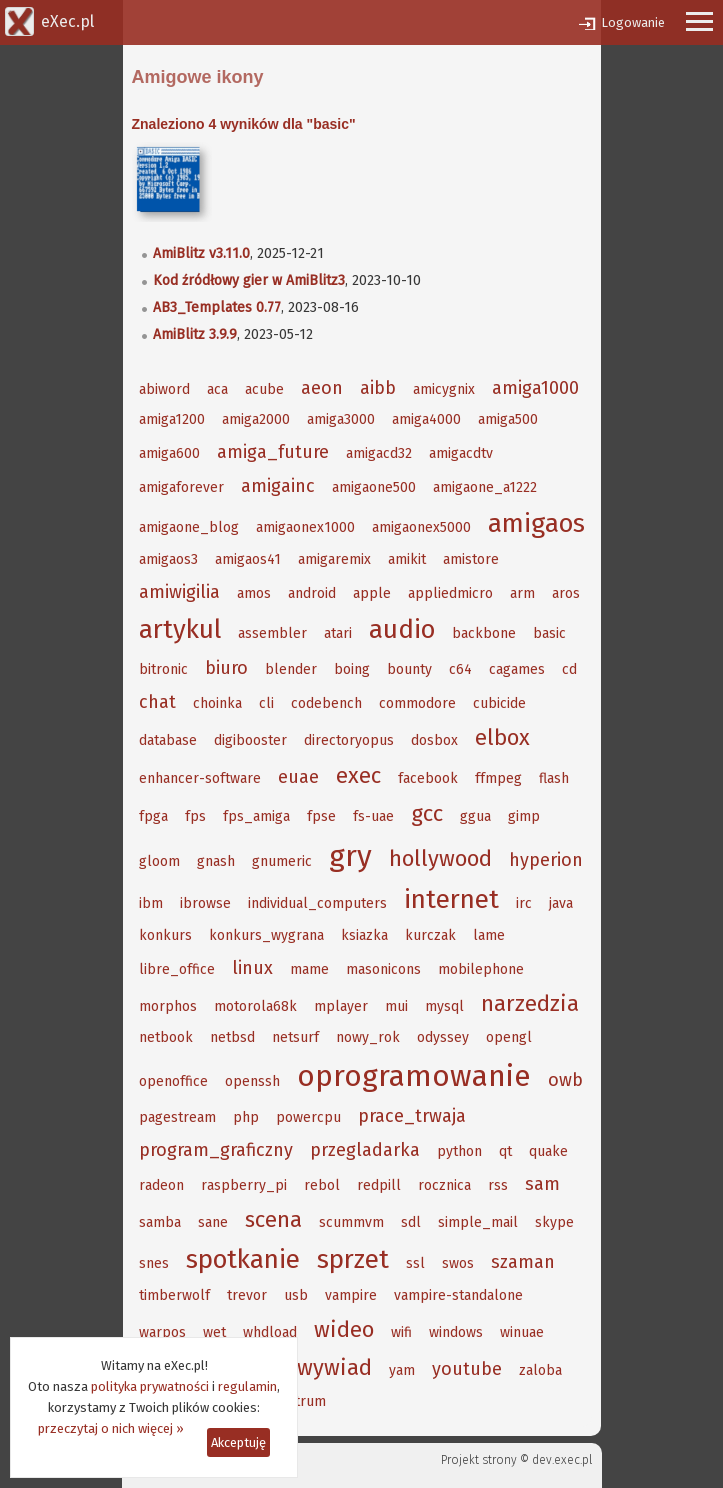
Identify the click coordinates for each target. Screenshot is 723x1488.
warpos (162, 1332)
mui (396, 1006)
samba (160, 1222)
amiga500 (508, 419)
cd (569, 669)
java (561, 903)
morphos (168, 1006)
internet (451, 899)
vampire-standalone (458, 1295)
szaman (523, 1262)
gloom (159, 861)
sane (213, 1222)
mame (309, 969)
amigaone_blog (189, 527)
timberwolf (174, 1295)
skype (554, 1222)
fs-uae (373, 816)
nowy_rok (368, 1037)
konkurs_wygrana (266, 935)
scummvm (351, 1222)
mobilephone (481, 969)
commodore (417, 703)
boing (352, 669)
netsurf (295, 1037)
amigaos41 (248, 559)
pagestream (177, 1117)
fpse (321, 816)
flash (554, 778)
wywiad (334, 1367)
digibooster (250, 740)
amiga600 (169, 453)
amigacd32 (379, 453)
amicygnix (444, 389)
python (459, 1151)
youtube (467, 1369)
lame (489, 935)
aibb (378, 388)
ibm (151, 903)
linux (252, 968)
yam (402, 1370)
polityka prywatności (150, 1386)
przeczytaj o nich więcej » (111, 1428)
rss (498, 1185)
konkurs (165, 935)
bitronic (163, 669)
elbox (502, 737)
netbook (166, 1037)
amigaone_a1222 (485, 487)
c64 (460, 669)
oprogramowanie (414, 1076)
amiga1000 (535, 388)
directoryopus (349, 740)
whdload (270, 1332)
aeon (322, 388)
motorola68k (255, 1006)
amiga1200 (172, 419)
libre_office (177, 969)
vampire (351, 1295)
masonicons (383, 969)
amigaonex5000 (421, 527)
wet (214, 1332)
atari (338, 633)
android (312, 593)
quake (548, 1151)
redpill (379, 1185)
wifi (401, 1332)
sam (542, 1184)
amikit (407, 559)
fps (195, 816)
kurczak (430, 935)
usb (296, 1295)
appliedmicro (450, 593)
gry (350, 856)
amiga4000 (426, 419)
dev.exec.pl (562, 1460)
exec (358, 775)
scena (273, 1219)
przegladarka (365, 1150)
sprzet (353, 1259)
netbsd (232, 1037)
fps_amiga (256, 816)
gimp (524, 816)
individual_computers (317, 903)
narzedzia (530, 1003)
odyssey (443, 1037)
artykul (180, 629)
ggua (475, 816)
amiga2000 (256, 419)
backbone (484, 633)
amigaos (536, 523)
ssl (415, 1263)
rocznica (444, 1185)
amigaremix (334, 559)
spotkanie (243, 1259)
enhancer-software (200, 778)
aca (217, 389)
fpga (153, 816)
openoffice (173, 1081)
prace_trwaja (412, 1116)
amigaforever (181, 487)
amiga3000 (341, 419)
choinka (217, 703)
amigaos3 (168, 559)
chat (157, 702)
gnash (216, 861)
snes (154, 1263)
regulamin (247, 1386)
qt (505, 1151)
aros (566, 593)
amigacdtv (461, 453)
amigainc (278, 486)
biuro (226, 668)
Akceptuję (238, 1442)
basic (549, 633)
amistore (471, 559)
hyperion (546, 860)
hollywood (440, 858)
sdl (411, 1222)
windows (456, 1332)
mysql (444, 1006)
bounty (409, 669)
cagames (517, 669)
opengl (509, 1037)
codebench (326, 703)
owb (565, 1080)
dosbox (434, 740)
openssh (252, 1081)
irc (524, 903)
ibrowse (205, 903)
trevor (247, 1295)
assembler (272, 633)
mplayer (341, 1006)
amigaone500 (374, 487)
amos (254, 593)
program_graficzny (216, 1150)
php (246, 1117)
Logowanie (633, 22)
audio (402, 629)
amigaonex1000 (305, 527)
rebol (322, 1185)
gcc (427, 813)
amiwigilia (179, 592)
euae (298, 777)
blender (291, 669)
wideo (344, 1329)
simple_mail (478, 1222)
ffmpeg (498, 778)
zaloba (540, 1370)
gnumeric (282, 861)
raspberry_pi (244, 1185)
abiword (164, 389)
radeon (161, 1185)
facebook (428, 778)
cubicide (499, 703)
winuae (522, 1332)
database (168, 740)
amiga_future (273, 452)
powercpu (308, 1117)
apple (372, 593)
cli (266, 703)
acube (264, 389)
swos (458, 1263)
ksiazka (364, 935)
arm (522, 593)
